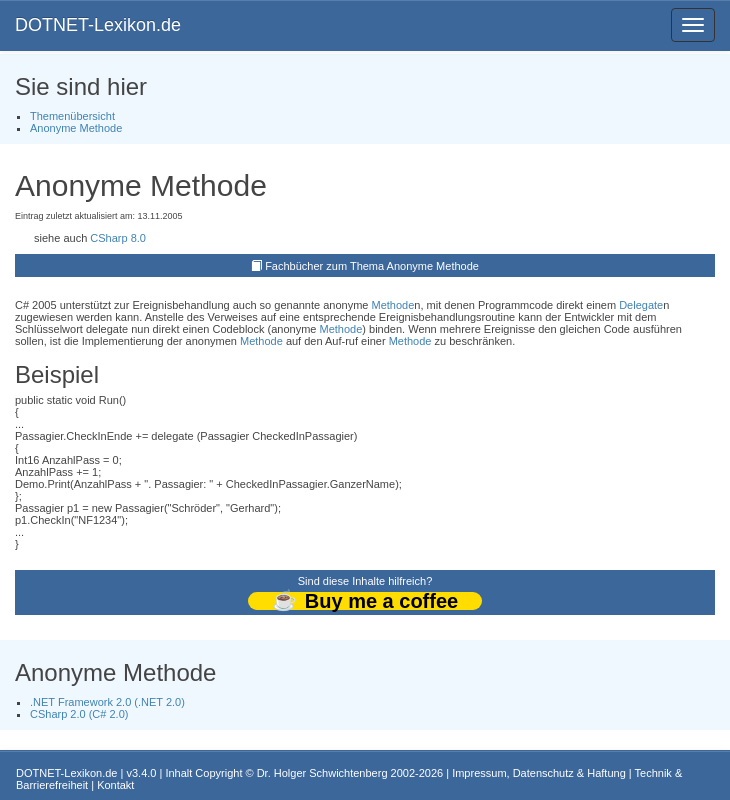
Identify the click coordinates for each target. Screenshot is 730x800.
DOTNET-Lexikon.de (98, 25)
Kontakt (115, 785)
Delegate (641, 305)
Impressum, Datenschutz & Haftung (539, 773)
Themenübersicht (72, 116)
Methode (393, 305)
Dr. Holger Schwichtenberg (322, 773)
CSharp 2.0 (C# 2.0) (79, 714)
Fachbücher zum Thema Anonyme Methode (372, 266)
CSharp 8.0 (118, 238)
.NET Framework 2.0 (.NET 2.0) (107, 702)
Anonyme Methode (76, 128)
